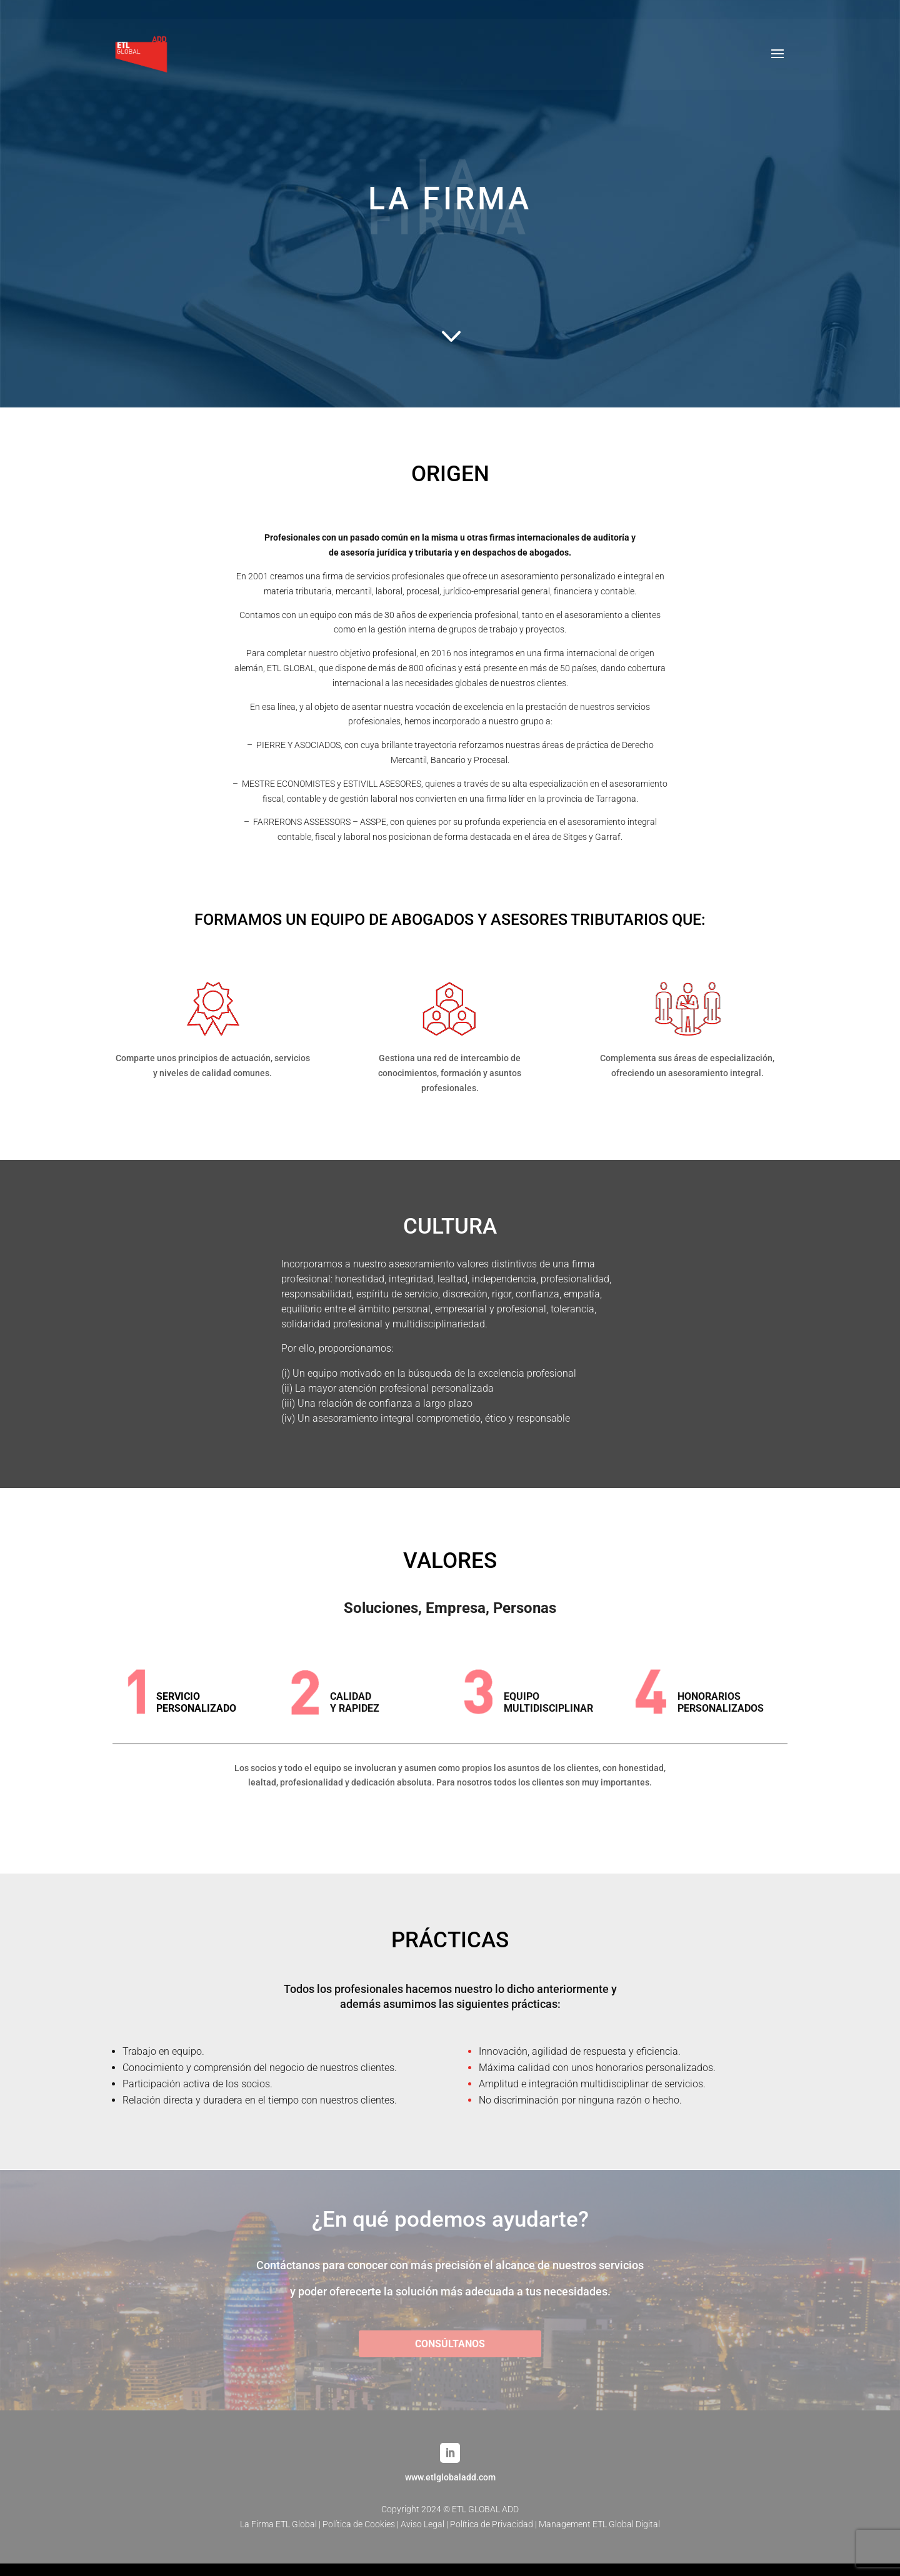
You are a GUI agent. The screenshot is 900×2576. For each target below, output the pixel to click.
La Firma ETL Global (278, 2524)
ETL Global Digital (626, 2524)
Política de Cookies (358, 2524)
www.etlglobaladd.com (450, 2477)
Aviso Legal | (425, 2524)
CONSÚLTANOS (450, 2344)
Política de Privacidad (491, 2524)
